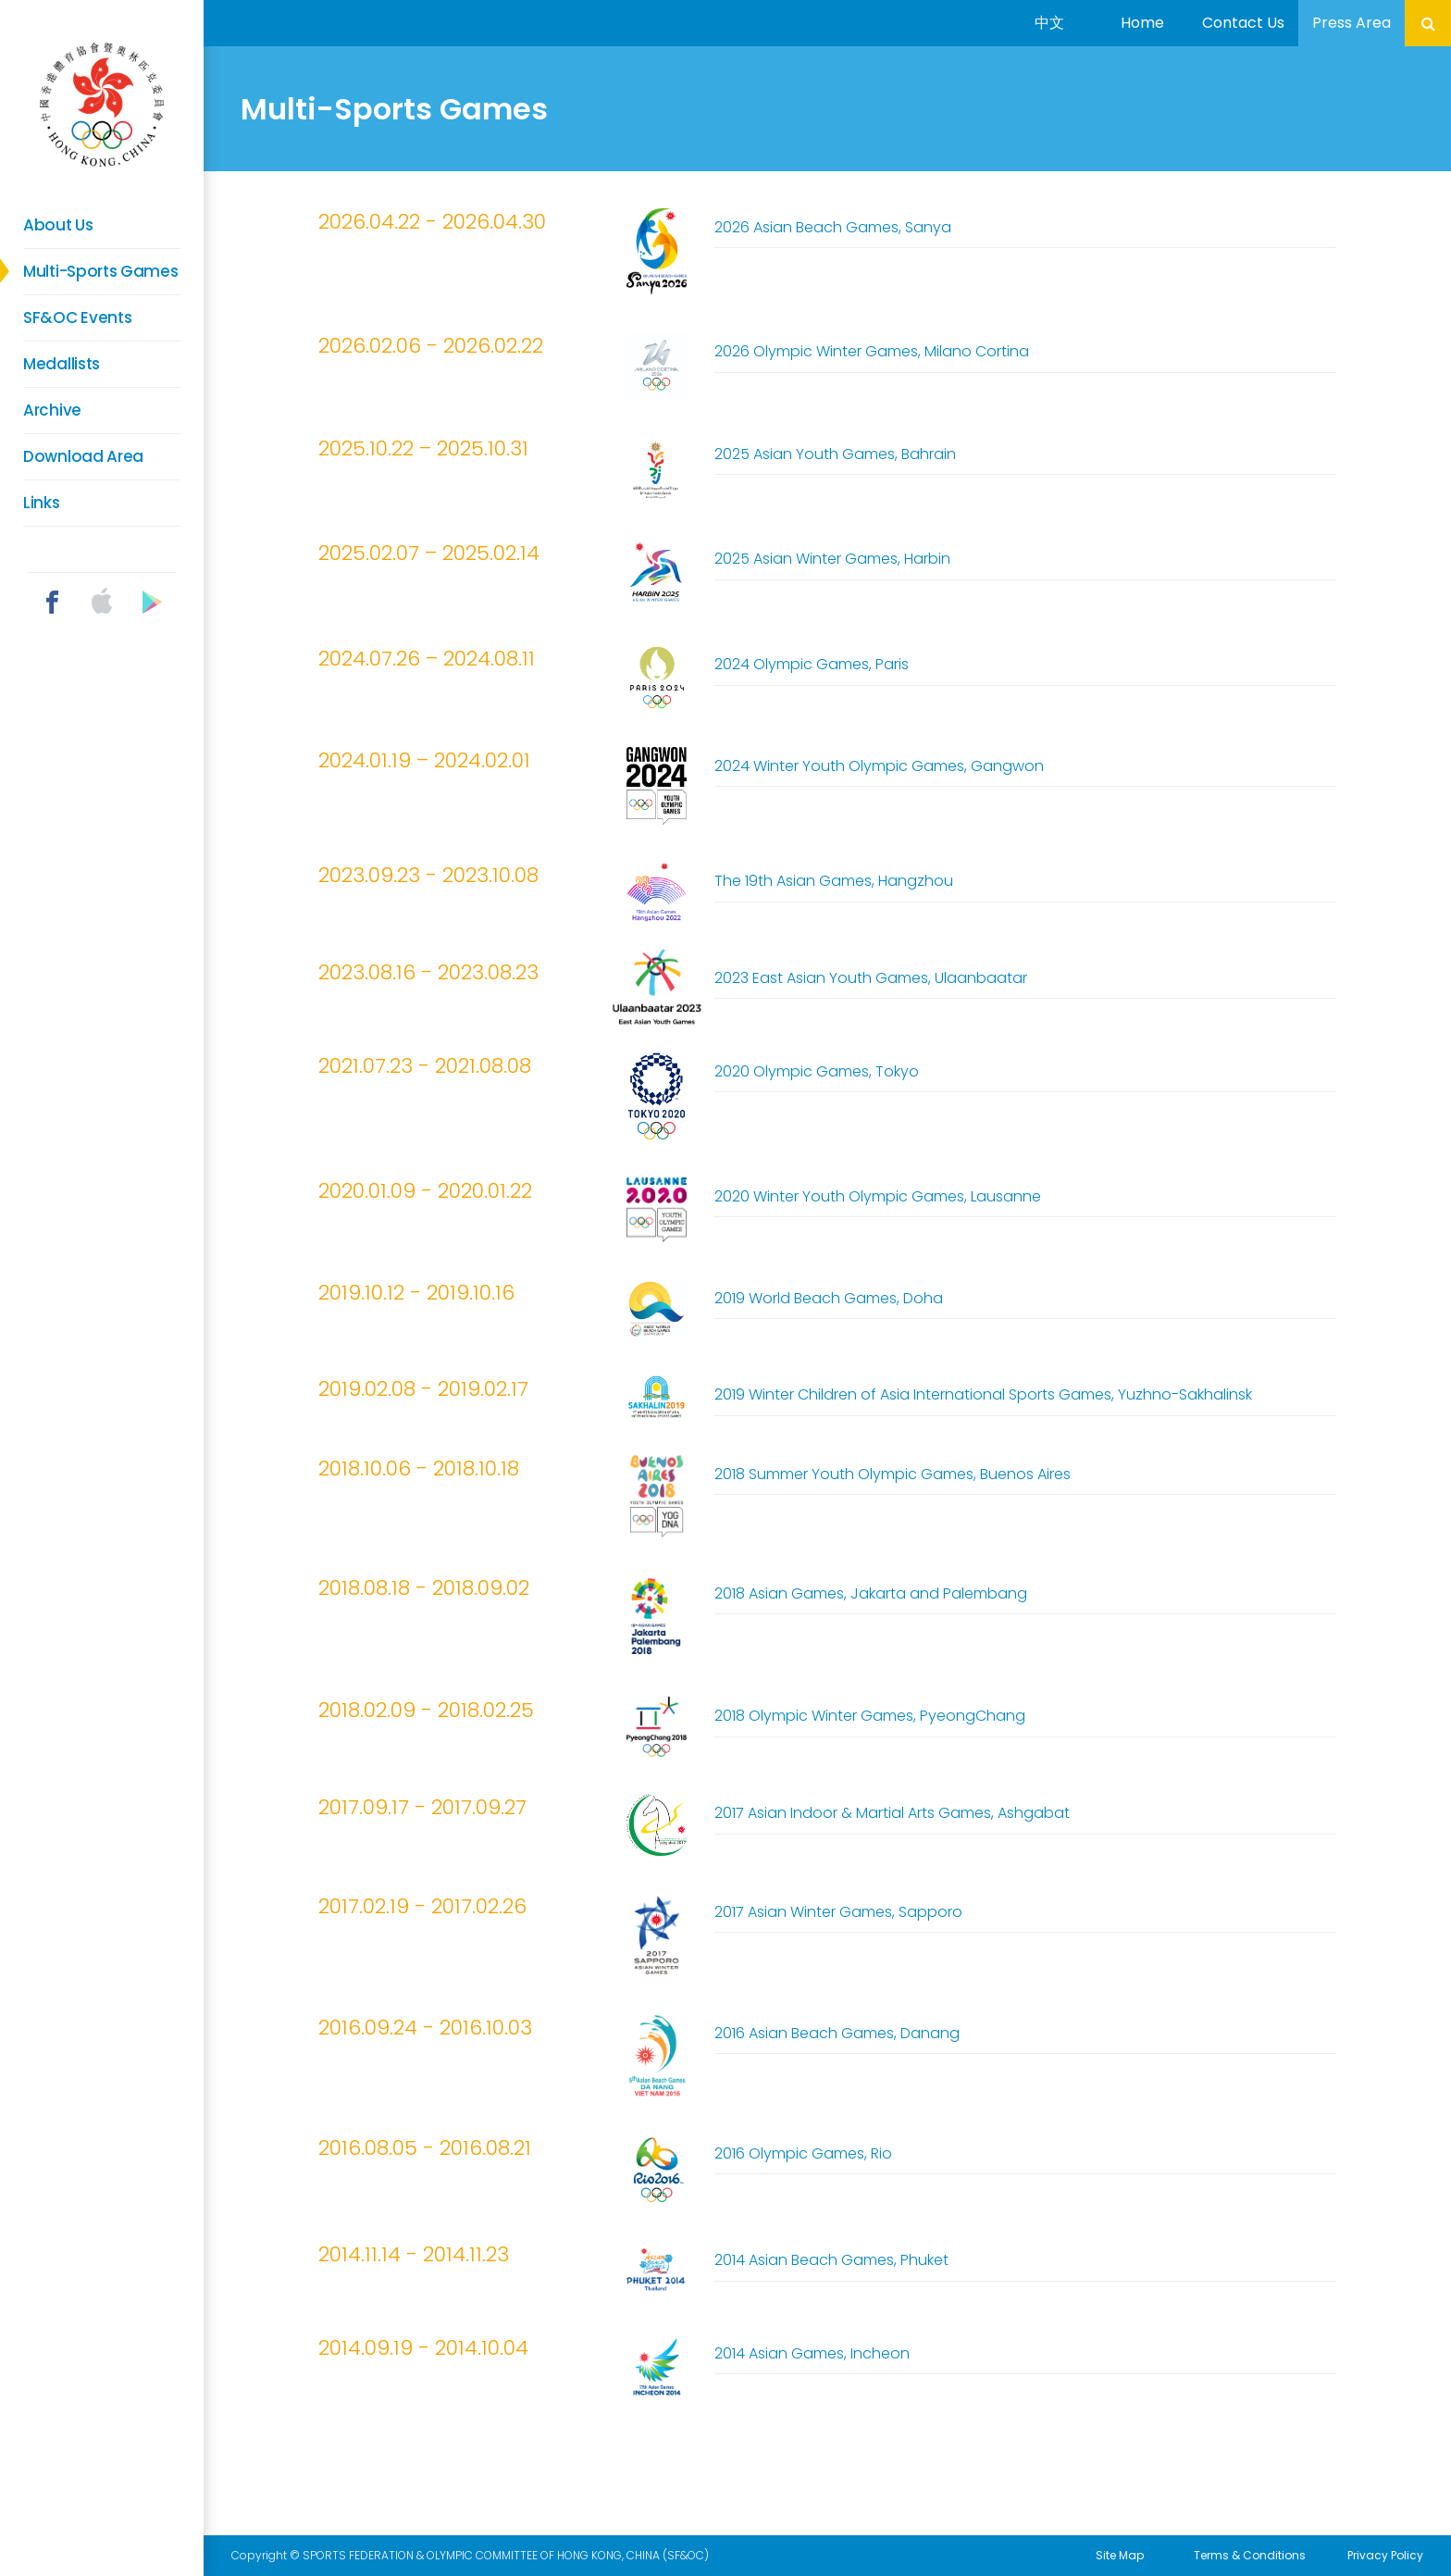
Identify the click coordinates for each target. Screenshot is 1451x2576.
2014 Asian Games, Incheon (812, 2353)
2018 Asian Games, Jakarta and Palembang (870, 1593)
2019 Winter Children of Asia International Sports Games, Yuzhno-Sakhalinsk (983, 1394)
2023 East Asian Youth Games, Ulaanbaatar (870, 978)
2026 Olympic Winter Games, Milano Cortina (871, 351)
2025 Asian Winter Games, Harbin (832, 558)
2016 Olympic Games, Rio (803, 2153)
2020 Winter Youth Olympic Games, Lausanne (877, 1196)
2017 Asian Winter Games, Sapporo (838, 1912)
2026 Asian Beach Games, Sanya (832, 227)
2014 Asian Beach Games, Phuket (831, 2260)
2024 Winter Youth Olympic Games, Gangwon (879, 766)
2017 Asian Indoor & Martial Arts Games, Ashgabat (892, 1812)
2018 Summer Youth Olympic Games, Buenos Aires (892, 1474)
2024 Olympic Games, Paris (811, 664)
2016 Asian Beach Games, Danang (837, 2033)
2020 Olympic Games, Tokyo (816, 1071)
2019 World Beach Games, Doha (828, 1298)
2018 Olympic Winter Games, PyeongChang (869, 1715)
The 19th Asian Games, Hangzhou (833, 880)
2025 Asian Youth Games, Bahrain (835, 454)
